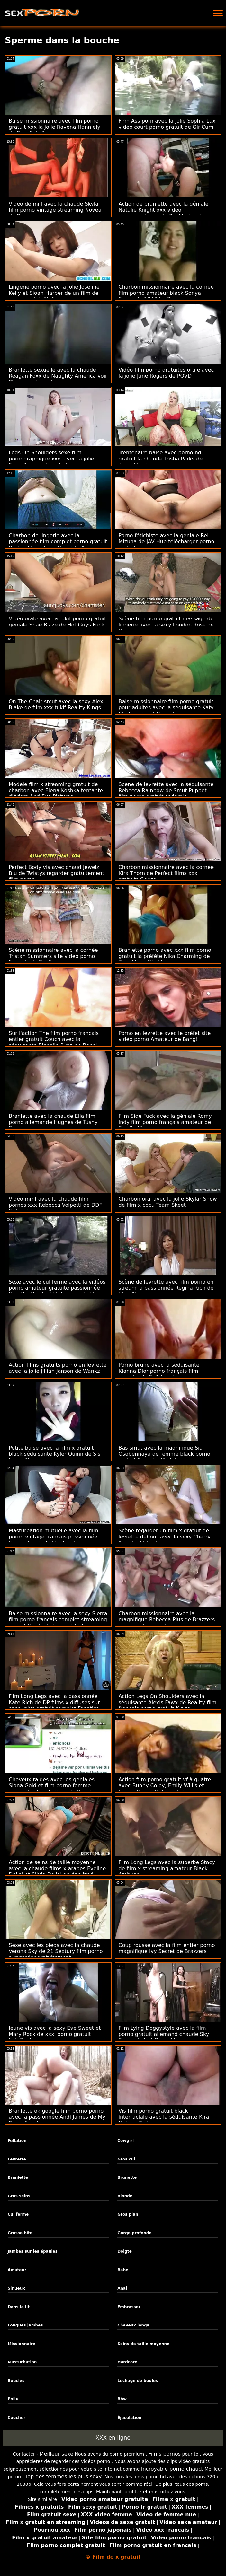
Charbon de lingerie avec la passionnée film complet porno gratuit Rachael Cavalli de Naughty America (58, 541)
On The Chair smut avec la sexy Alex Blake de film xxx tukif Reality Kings (56, 704)
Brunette (127, 2177)
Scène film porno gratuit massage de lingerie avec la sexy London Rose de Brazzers (166, 625)
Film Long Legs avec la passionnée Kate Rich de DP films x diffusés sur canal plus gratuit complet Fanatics (54, 1702)
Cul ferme (18, 2214)
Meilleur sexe (56, 2454)
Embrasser (128, 2307)
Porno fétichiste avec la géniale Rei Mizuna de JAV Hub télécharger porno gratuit (166, 541)
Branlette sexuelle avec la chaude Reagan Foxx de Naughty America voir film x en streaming (58, 376)
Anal (122, 2288)
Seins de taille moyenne (143, 2344)
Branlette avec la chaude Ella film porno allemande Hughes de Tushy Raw (53, 1122)
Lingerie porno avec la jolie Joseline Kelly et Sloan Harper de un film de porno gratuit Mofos (54, 293)
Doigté (124, 2251)
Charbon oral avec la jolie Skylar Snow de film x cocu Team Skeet (168, 1202)
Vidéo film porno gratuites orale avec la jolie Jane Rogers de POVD (166, 373)
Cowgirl (125, 2140)
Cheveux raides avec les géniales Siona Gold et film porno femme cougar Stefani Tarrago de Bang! (52, 1785)
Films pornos (165, 2454)
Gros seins (19, 2196)
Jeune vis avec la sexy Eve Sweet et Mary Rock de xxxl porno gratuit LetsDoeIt (55, 2034)
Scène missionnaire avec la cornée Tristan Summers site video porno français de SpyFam (53, 956)
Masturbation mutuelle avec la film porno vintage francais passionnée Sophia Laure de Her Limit (53, 1537)
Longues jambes (25, 2325)
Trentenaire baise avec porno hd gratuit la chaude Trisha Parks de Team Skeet (161, 459)
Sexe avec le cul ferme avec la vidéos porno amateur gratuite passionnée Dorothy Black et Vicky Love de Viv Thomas (57, 1291)
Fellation (17, 2140)
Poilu (13, 2399)
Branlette (18, 2177)
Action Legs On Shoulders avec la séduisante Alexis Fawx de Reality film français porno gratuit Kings (168, 1702)
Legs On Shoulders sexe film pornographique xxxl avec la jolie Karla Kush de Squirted (51, 459)
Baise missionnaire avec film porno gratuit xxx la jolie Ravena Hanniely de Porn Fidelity (54, 127)
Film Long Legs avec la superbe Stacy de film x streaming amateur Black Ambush (167, 1868)
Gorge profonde (134, 2233)
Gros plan (127, 2214)
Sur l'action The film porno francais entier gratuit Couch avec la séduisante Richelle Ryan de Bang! (54, 1039)
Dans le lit (19, 2307)
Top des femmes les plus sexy (63, 2477)
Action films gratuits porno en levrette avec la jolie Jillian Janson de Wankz (57, 1368)
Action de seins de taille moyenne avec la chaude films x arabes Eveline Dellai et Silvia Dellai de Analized (57, 1868)
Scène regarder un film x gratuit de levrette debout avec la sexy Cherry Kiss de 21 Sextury (165, 1537)
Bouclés (16, 2381)
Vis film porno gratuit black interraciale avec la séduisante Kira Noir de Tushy (164, 2117)
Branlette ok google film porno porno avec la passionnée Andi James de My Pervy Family (57, 2117)
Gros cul (126, 2159)
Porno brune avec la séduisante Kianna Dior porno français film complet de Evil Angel (159, 1371)
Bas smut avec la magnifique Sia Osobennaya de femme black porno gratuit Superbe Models (165, 1454)
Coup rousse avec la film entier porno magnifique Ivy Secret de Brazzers (167, 1948)
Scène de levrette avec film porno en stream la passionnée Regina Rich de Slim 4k (166, 1288)
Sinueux (16, 2288)
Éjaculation (129, 2417)
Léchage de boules (137, 2381)
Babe (122, 2270)
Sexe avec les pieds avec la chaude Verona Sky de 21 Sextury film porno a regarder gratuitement (56, 1951)
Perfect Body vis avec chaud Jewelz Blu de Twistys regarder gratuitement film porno (56, 873)
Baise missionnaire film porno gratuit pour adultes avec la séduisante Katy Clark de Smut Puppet (166, 707)
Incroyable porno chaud (171, 2469)
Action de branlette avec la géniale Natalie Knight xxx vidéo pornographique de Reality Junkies (164, 210)
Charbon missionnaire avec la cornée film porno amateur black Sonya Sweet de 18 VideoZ (166, 293)
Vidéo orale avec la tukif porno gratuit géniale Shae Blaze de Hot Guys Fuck (57, 622)
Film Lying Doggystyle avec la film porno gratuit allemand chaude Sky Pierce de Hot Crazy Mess (164, 2034)
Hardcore (127, 2362)
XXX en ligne (112, 2437)
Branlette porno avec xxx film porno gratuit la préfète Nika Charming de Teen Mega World (165, 956)
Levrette (17, 2159)
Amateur (17, 2270)
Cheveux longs (133, 2325)
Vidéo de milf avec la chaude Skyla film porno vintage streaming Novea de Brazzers (55, 210)
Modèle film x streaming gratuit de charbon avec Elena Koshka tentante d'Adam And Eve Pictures (56, 790)
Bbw (122, 2399)
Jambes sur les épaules (33, 2251)
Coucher (16, 2417)
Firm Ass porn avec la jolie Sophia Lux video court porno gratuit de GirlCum (167, 124)
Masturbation (22, 2362)
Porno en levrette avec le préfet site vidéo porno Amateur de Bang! (165, 1036)
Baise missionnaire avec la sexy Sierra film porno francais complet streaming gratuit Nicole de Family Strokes (58, 1619)
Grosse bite (20, 2233)
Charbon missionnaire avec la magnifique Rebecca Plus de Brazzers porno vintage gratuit (167, 1619)
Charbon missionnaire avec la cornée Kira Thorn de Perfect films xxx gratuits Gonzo (166, 873)
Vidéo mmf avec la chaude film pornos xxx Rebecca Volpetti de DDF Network (55, 1205)
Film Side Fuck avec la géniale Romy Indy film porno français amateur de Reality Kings (165, 1122)
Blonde (124, 2196)
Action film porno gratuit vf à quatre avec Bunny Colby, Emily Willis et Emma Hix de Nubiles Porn (165, 1785)
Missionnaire (21, 2344)
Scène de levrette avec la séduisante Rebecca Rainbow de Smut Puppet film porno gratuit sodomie (166, 790)
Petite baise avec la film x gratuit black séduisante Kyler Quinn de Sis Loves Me (54, 1454)
